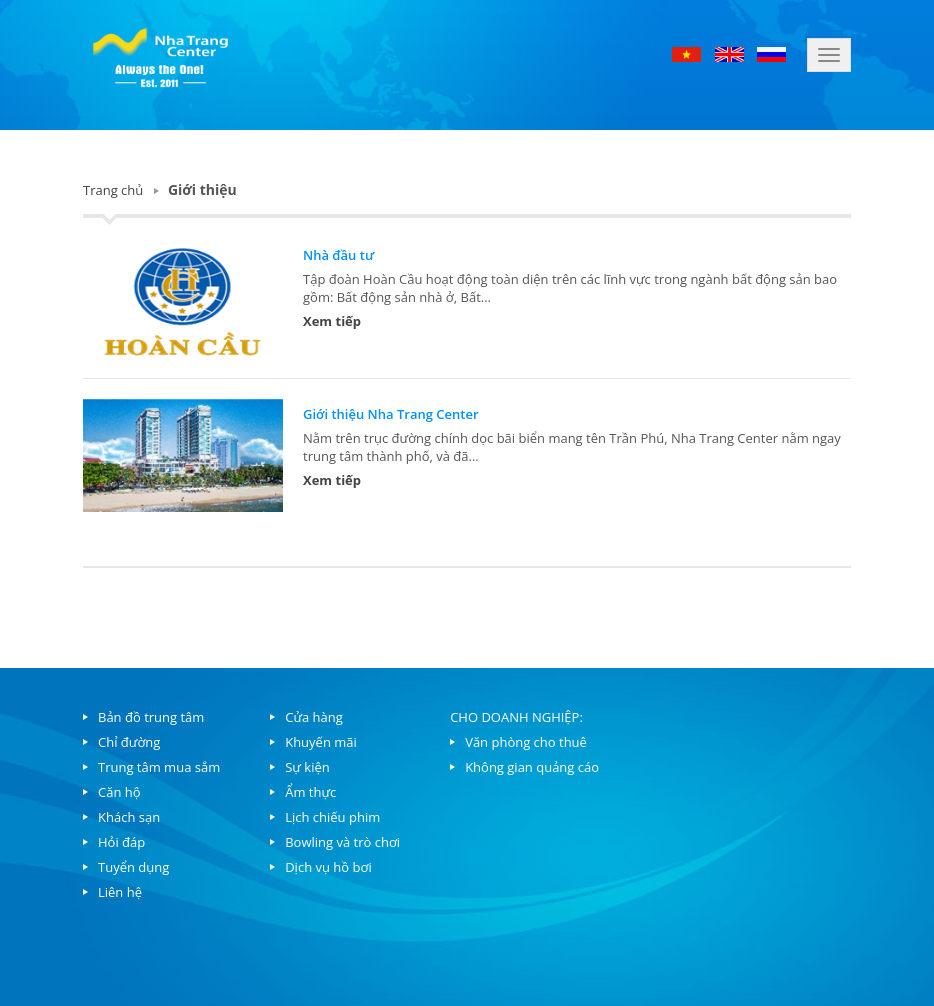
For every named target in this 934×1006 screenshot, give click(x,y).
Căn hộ (119, 792)
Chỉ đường (129, 742)
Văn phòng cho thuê (526, 742)
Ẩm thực (310, 792)
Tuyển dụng (133, 867)
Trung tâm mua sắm (159, 767)
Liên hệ (120, 892)
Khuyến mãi (321, 742)
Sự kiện (307, 767)
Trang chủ (113, 190)
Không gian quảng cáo (532, 767)
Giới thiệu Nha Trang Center (391, 414)
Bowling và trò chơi (342, 842)
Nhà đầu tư (338, 255)
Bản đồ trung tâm (151, 717)
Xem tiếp (332, 321)
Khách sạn (129, 817)
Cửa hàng (314, 717)
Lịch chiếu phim (332, 817)
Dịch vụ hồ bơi (328, 867)
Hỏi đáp (121, 842)
